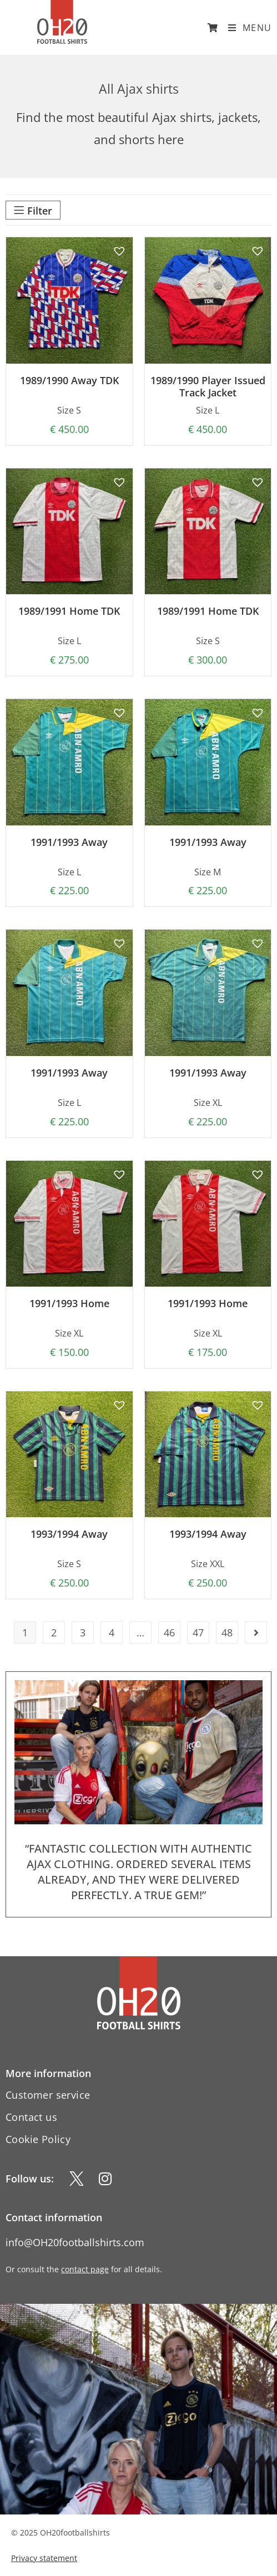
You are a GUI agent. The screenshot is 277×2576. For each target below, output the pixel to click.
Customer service (48, 2094)
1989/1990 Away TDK (69, 381)
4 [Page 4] (111, 1632)
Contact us (31, 2117)
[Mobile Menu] (245, 27)
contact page (85, 2269)
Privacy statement (44, 2558)
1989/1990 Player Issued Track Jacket (207, 387)
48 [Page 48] (227, 1632)
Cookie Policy (38, 2139)
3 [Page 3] (82, 1632)
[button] (117, 249)
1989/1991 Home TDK (69, 611)
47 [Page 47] (198, 1632)
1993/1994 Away (69, 1534)
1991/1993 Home (69, 1304)
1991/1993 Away (69, 842)
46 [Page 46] (169, 1632)
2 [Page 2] (54, 1632)
